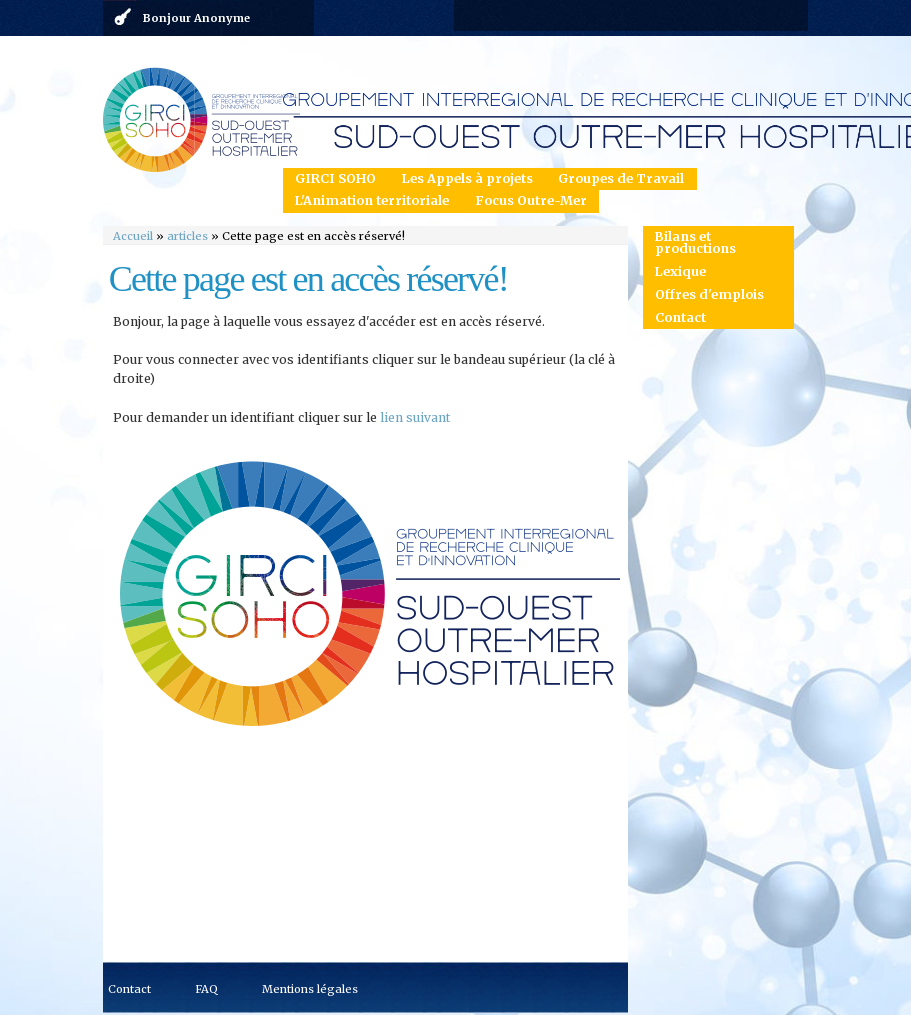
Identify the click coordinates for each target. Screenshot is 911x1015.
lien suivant (415, 417)
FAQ (206, 989)
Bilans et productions (695, 243)
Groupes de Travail (621, 178)
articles (187, 236)
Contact (680, 317)
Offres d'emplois (709, 294)
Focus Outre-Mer (531, 200)
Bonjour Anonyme (196, 18)
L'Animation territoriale (372, 200)
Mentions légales (310, 989)
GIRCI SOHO (335, 178)
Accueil (133, 236)
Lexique (680, 271)
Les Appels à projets (467, 178)
